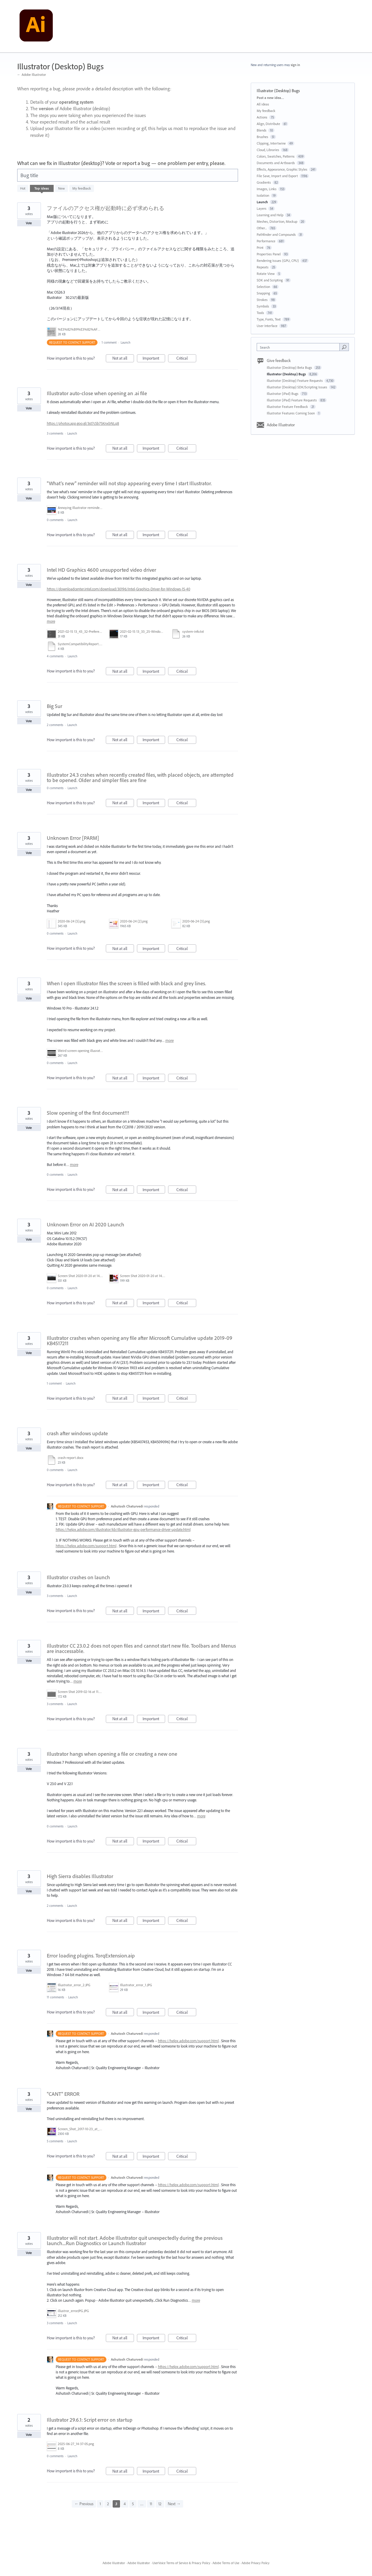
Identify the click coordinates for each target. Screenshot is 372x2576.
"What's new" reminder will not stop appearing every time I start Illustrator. (129, 483)
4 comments (55, 656)
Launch (125, 342)
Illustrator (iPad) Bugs (283, 393)
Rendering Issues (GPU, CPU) (278, 260)
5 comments (55, 2141)
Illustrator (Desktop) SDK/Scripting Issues (297, 387)
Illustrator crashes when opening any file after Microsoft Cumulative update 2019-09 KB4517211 (139, 1341)
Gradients (264, 182)
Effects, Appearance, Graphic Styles (282, 169)
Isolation (263, 195)
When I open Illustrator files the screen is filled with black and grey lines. (126, 983)
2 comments (55, 725)
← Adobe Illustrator (31, 74)
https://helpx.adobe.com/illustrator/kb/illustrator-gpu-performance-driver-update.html (123, 1529)
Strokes (262, 299)
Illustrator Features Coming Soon (291, 413)
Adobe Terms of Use (226, 2563)
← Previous (83, 2503)
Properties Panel (269, 254)
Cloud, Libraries (268, 150)
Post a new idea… (270, 97)
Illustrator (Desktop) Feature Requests (295, 380)
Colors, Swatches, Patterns (276, 156)
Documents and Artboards (276, 163)
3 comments (55, 433)
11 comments (55, 1997)
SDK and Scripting (270, 280)
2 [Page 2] (108, 2503)
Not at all (123, 358)
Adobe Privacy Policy (255, 2563)
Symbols (263, 306)
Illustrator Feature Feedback (288, 406)
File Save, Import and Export (277, 176)
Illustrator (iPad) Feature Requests (292, 400)
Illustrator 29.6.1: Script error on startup (89, 2419)
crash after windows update (77, 1433)
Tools (260, 312)
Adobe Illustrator (281, 424)
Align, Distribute (268, 123)
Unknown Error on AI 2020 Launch (85, 1224)
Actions (262, 117)
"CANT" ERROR (63, 2093)
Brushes (262, 136)
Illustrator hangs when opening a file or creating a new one (112, 1753)
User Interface (267, 325)
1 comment (109, 342)
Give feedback (279, 360)
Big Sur (54, 706)
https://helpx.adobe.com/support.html (86, 1545)
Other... (262, 228)
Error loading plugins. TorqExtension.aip (91, 1955)
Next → (174, 2503)
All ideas (263, 104)
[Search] (344, 347)
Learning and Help (270, 215)
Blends (261, 130)
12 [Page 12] (160, 2503)
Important (154, 358)
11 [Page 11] (151, 2503)
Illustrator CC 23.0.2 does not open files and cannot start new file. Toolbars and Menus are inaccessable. (141, 1648)
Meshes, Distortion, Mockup (277, 221)
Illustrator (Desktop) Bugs (287, 374)
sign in (295, 65)
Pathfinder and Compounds (276, 234)
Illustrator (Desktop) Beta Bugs (290, 367)
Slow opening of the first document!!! (88, 1112)
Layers (261, 208)
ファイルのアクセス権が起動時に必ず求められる (105, 208)
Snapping (263, 293)
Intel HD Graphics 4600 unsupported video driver (101, 569)
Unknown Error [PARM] (73, 837)
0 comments (55, 520)
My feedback (81, 188)
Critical (186, 358)
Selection (263, 286)
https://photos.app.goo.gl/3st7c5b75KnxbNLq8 (83, 423)
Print (260, 247)
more (51, 621)
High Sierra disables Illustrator (80, 1876)
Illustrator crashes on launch (78, 1577)
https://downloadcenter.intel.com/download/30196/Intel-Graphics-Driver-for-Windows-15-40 (118, 589)
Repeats (263, 267)
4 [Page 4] (125, 2503)
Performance (266, 241)
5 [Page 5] (133, 2503)
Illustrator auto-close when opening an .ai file (97, 393)
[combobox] (299, 347)
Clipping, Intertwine (271, 143)
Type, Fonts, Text (269, 319)
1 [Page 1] (100, 2503)
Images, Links (267, 189)
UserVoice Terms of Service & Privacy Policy (181, 2563)
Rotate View (266, 273)
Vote (29, 223)
